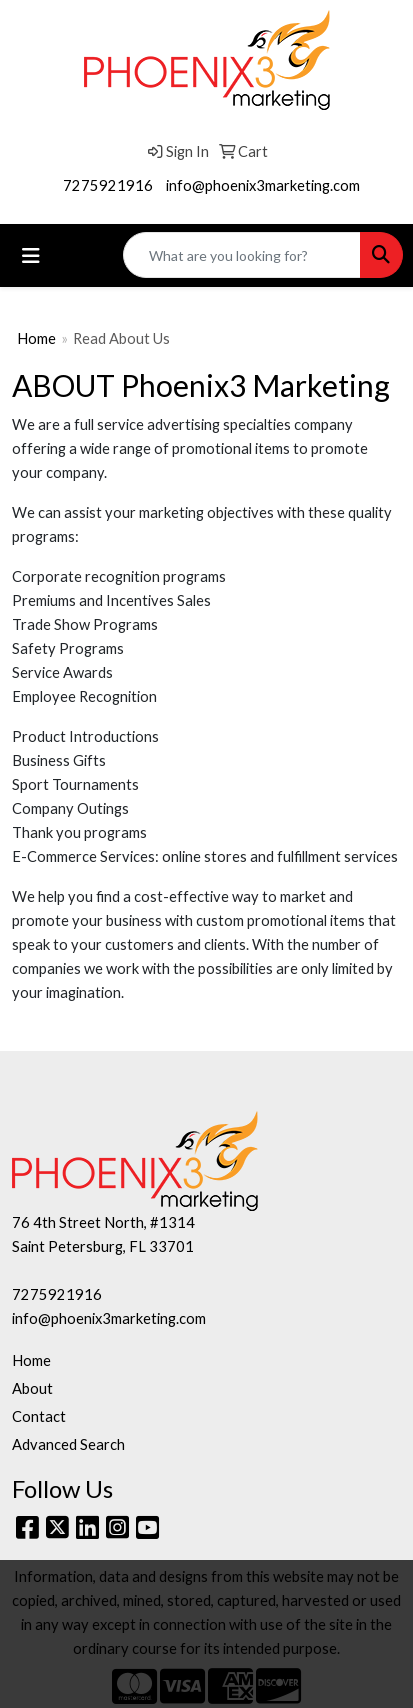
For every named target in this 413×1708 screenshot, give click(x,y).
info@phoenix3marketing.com (263, 185)
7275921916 (108, 185)
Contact (39, 1416)
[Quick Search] (242, 255)
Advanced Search (68, 1444)
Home (36, 338)
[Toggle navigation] (31, 255)
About (32, 1388)
